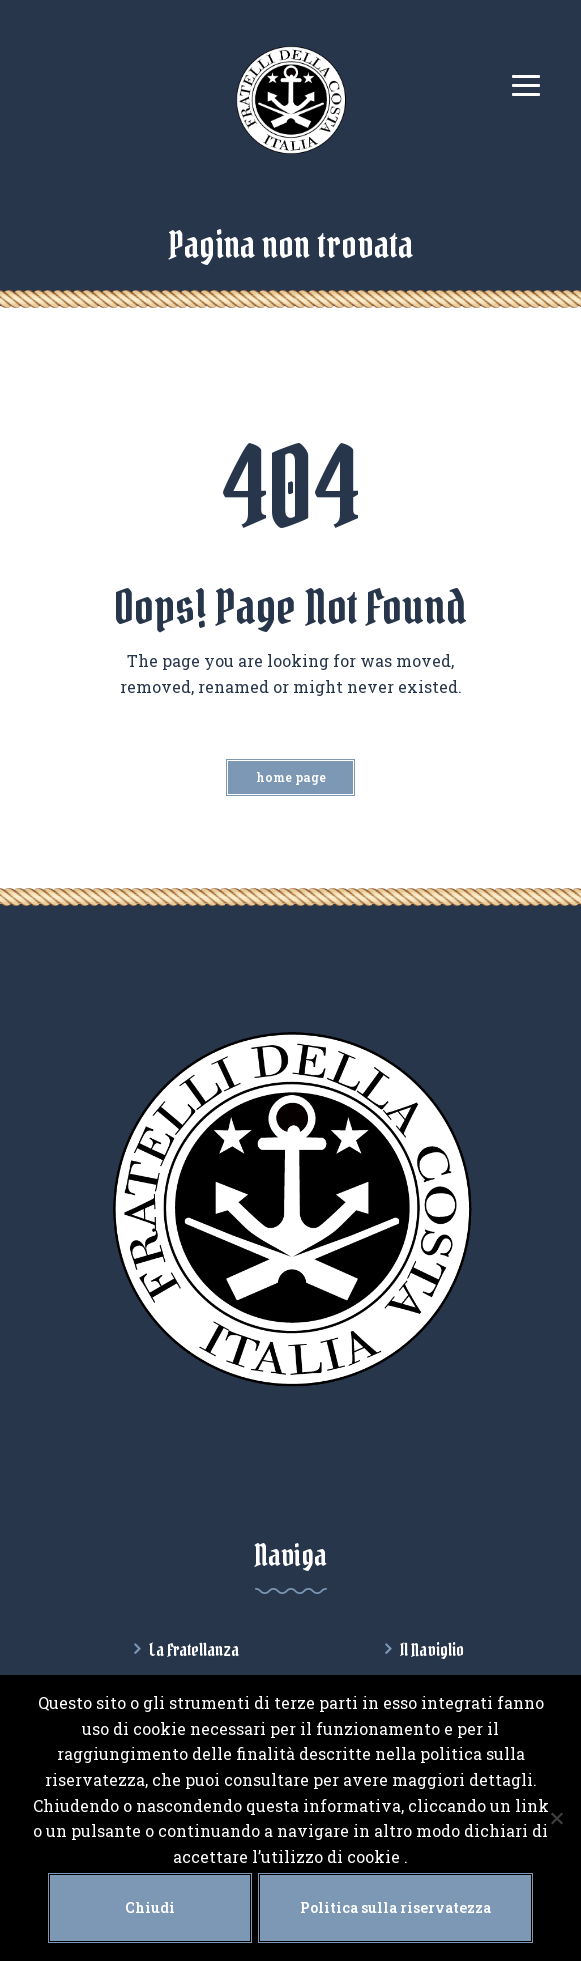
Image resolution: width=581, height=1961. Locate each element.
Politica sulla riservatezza (395, 1907)
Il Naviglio (432, 1650)
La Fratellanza (194, 1650)
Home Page (291, 777)
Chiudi (150, 1907)
